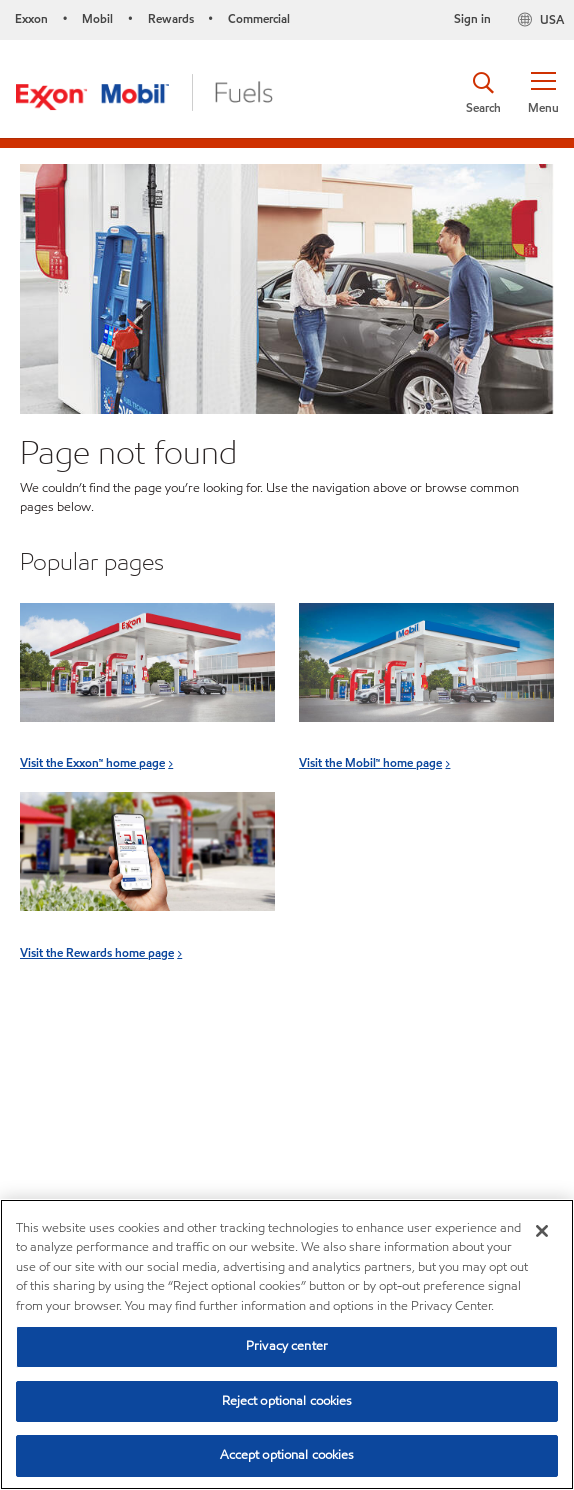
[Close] (542, 1231)
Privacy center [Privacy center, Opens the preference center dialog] (287, 1346)
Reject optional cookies (287, 1401)
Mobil (97, 18)
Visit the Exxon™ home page (92, 762)
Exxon (31, 18)
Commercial (259, 18)
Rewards (171, 18)
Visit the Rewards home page (97, 952)
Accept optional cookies (287, 1455)
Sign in (472, 18)
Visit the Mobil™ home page (370, 762)
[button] (543, 93)
